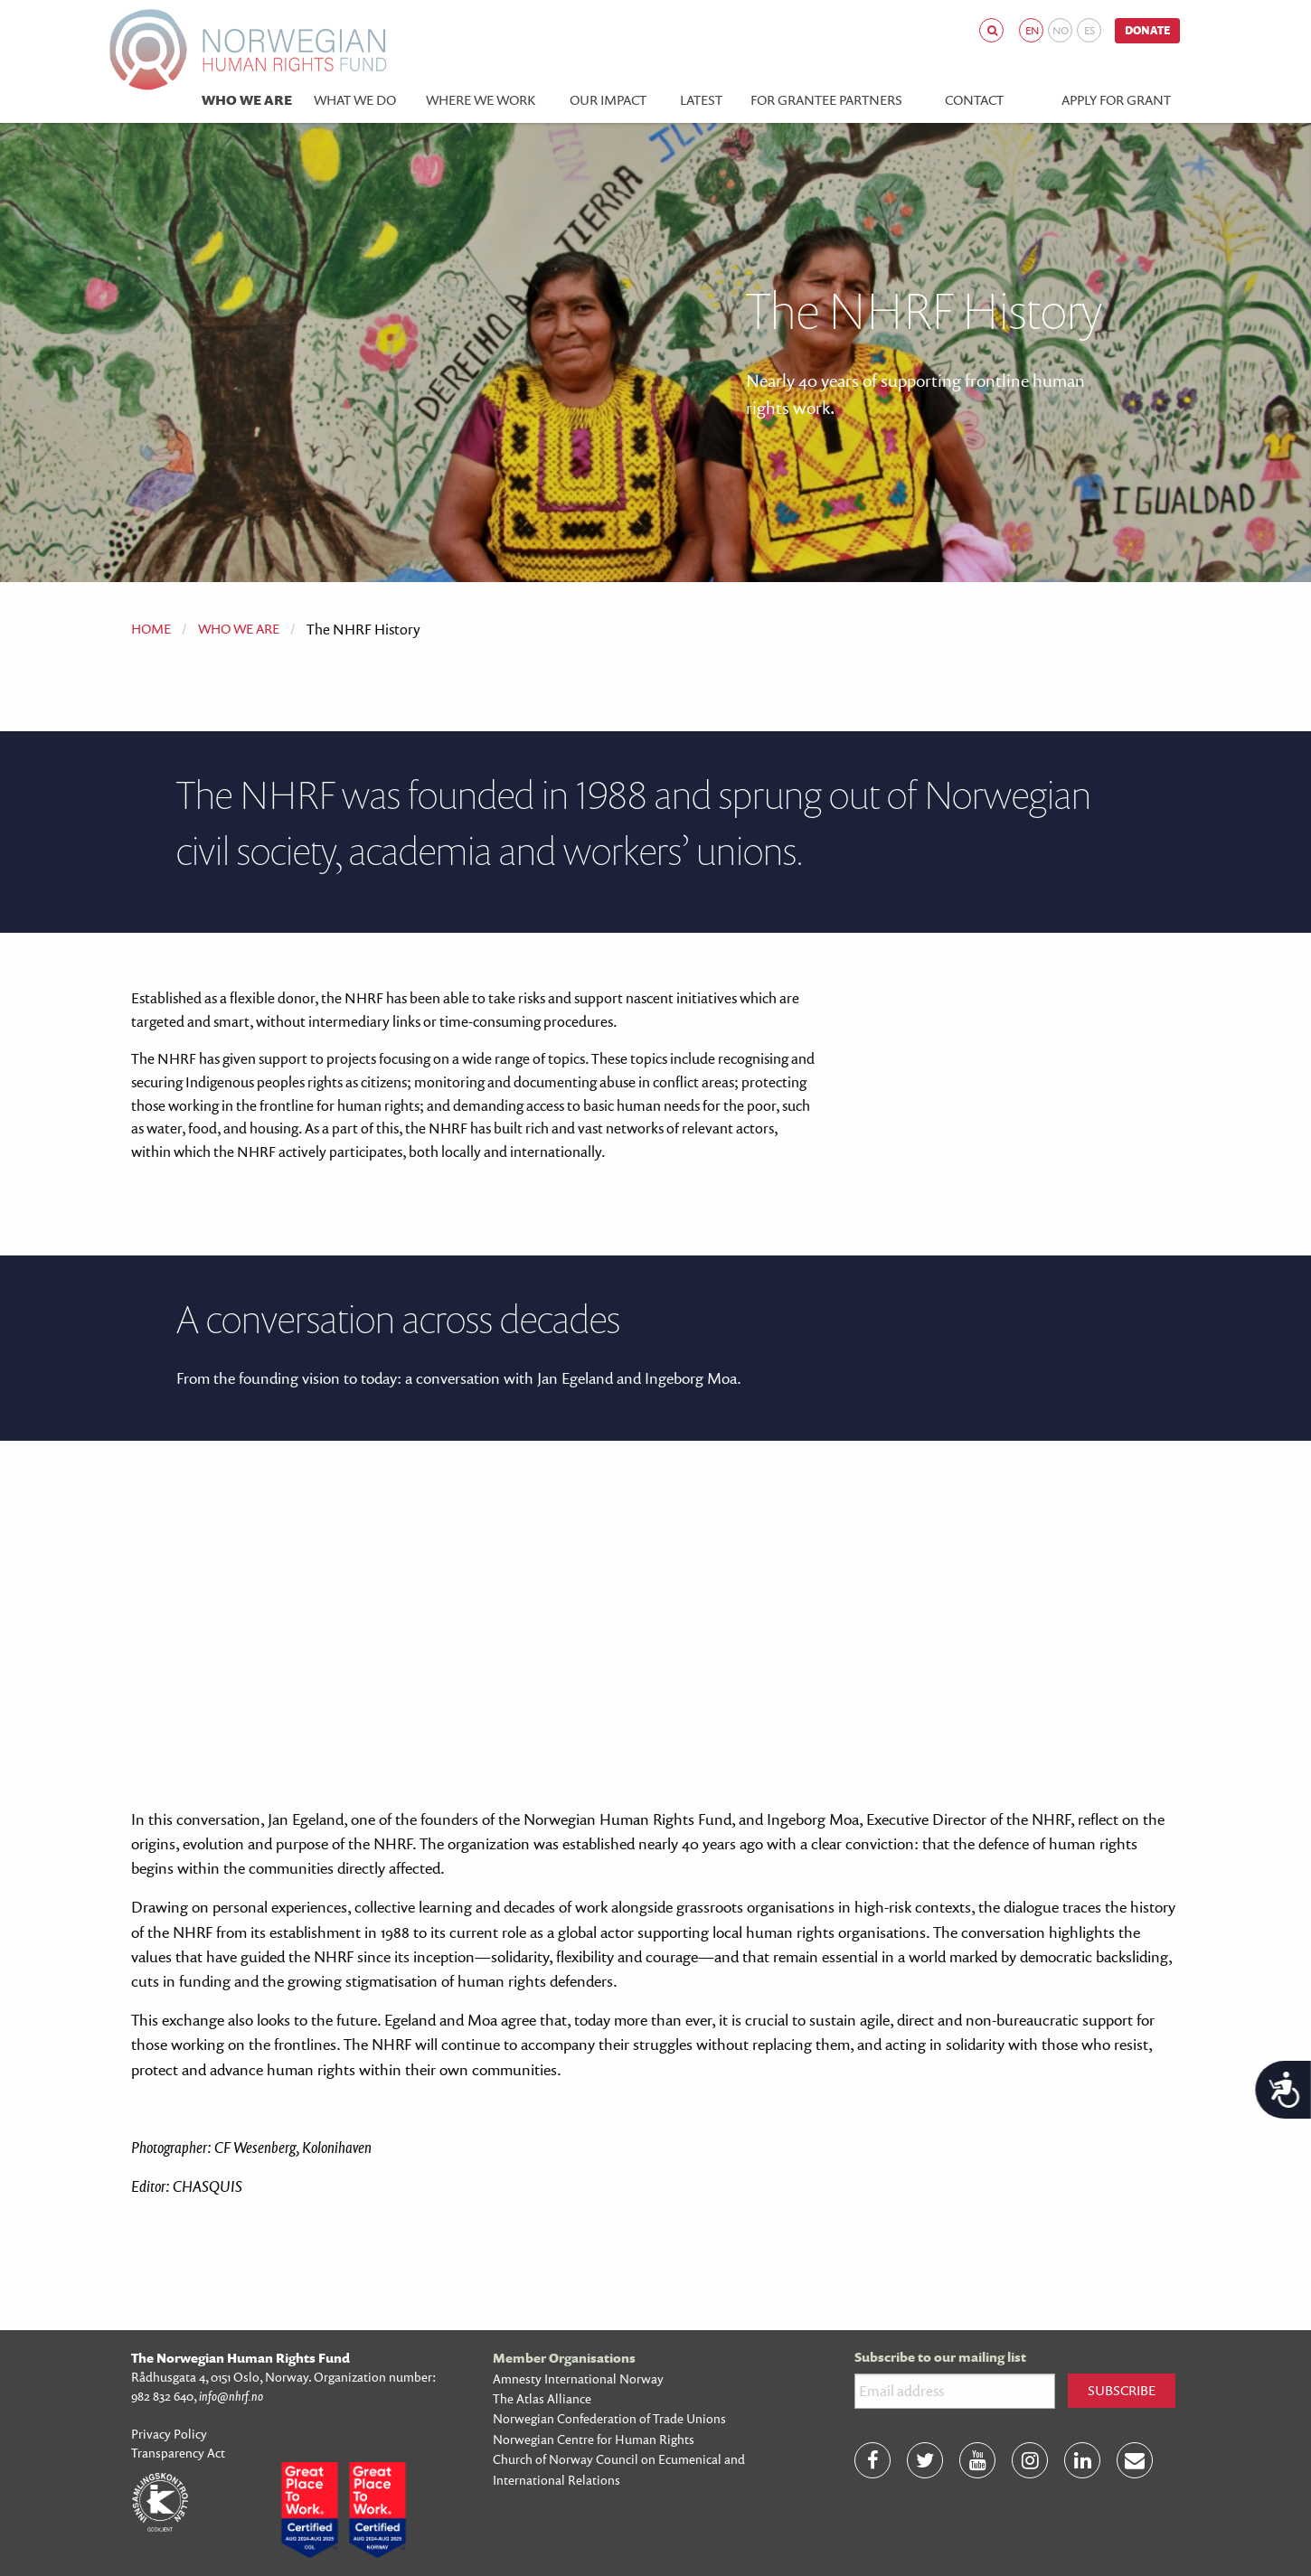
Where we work (480, 100)
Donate (1147, 30)
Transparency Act (178, 2452)
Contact (974, 100)
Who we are (247, 100)
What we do (355, 100)
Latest (701, 100)
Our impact (608, 100)
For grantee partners (826, 100)
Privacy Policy (169, 2433)
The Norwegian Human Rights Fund (240, 2357)
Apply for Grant (1116, 100)
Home (151, 628)
